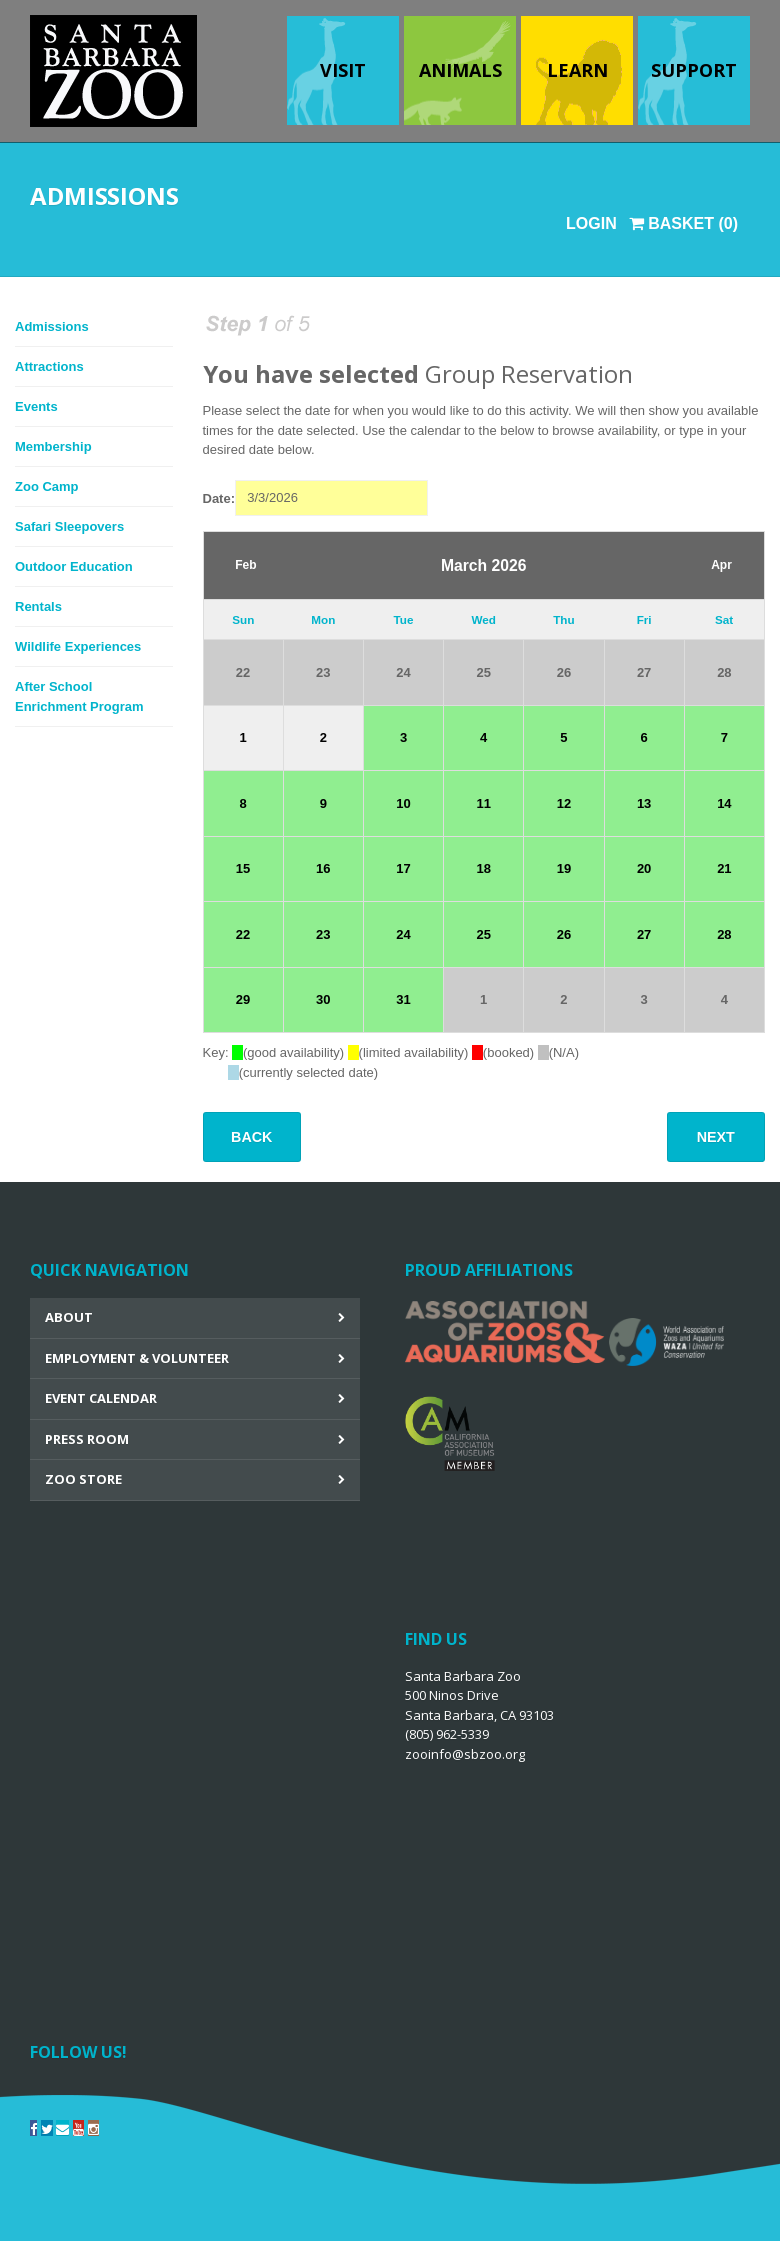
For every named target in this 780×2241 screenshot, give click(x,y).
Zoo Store (83, 1479)
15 (243, 868)
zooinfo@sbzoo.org (465, 1754)
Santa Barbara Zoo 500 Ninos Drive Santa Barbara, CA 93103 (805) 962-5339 (479, 1715)
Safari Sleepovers (69, 526)
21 (724, 868)
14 (724, 803)
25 (483, 672)
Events (36, 406)
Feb (245, 565)
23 (323, 672)
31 (403, 999)
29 (243, 999)
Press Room (87, 1439)
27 (644, 672)
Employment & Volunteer (137, 1358)
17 (403, 868)
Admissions (52, 326)
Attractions (49, 366)
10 (403, 803)
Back (251, 1137)
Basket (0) (683, 223)
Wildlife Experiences (78, 646)
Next (716, 1137)
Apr (721, 565)
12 (564, 803)
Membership (53, 446)
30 (323, 999)
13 (644, 803)
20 (644, 868)
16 (323, 868)
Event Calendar (101, 1398)
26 (564, 672)
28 (724, 672)
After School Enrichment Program (79, 696)
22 (243, 672)
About (69, 1317)
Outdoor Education (74, 566)
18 (483, 868)
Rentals (38, 606)
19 (564, 868)
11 (483, 803)
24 (403, 672)
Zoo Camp (47, 486)
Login (591, 223)
